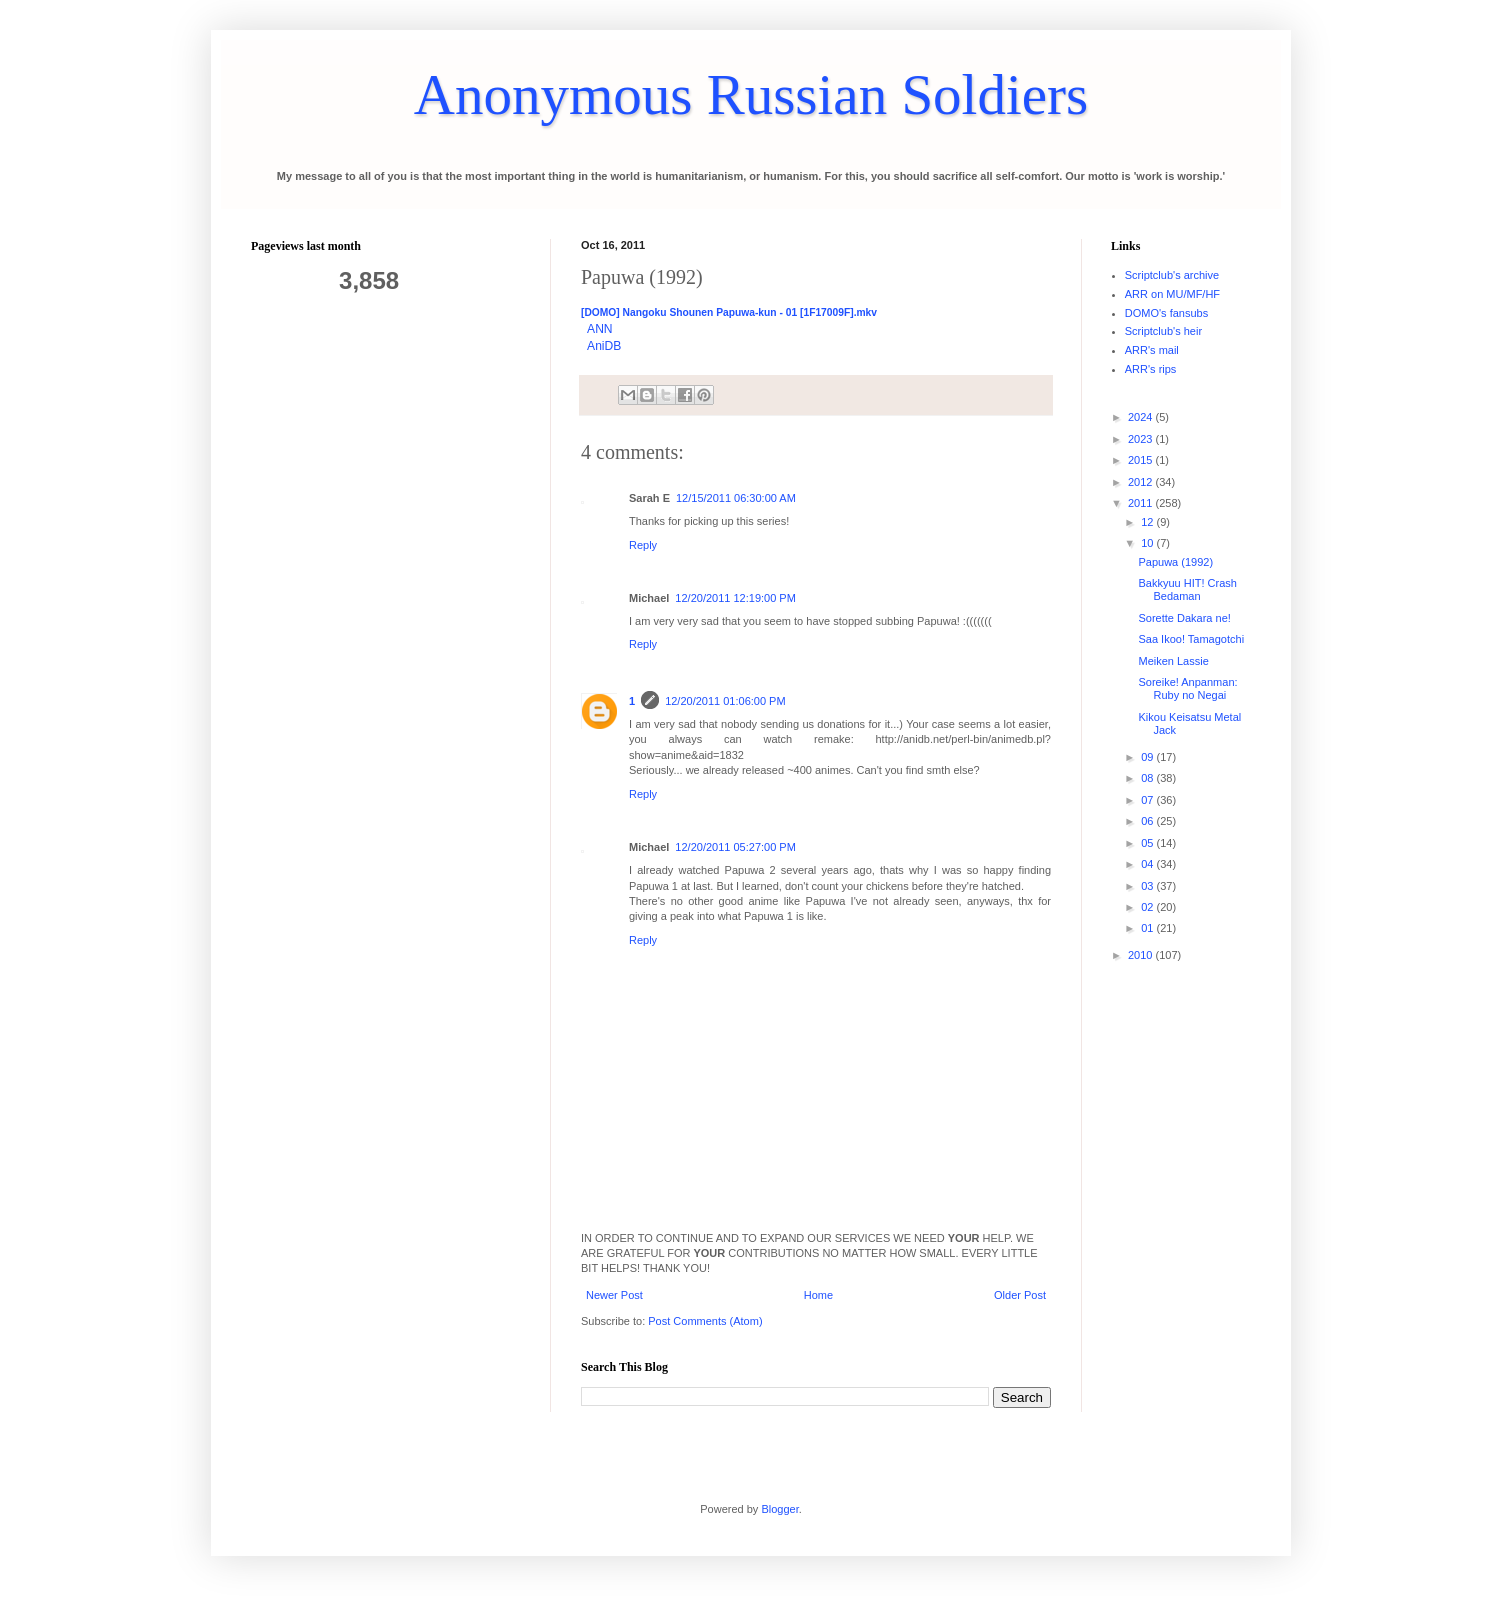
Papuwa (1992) (1175, 562)
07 (1148, 800)
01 (1148, 928)
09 (1148, 757)
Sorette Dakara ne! (1184, 618)
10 (1148, 543)
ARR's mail (1152, 350)
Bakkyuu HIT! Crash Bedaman (1187, 589)
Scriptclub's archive (1172, 275)
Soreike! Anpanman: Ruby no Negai (1187, 688)
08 (1148, 778)
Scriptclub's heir (1163, 331)
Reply (643, 545)
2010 (1142, 955)
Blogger (779, 1509)
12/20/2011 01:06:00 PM (725, 701)
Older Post (1020, 1295)
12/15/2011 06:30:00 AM (736, 498)
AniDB (604, 346)
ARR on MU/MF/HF (1172, 294)
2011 (1142, 503)
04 (1148, 864)
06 (1148, 821)
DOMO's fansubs (1166, 313)
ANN (600, 329)
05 (1148, 843)
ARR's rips (1151, 369)
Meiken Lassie (1173, 661)
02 (1148, 907)
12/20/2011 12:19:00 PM (735, 598)
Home (818, 1295)
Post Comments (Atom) (705, 1321)
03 (1148, 886)
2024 (1142, 417)
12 (1148, 522)
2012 (1142, 482)
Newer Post (614, 1295)
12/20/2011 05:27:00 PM (735, 847)
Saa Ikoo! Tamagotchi (1191, 639)
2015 (1142, 460)
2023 (1142, 439)
